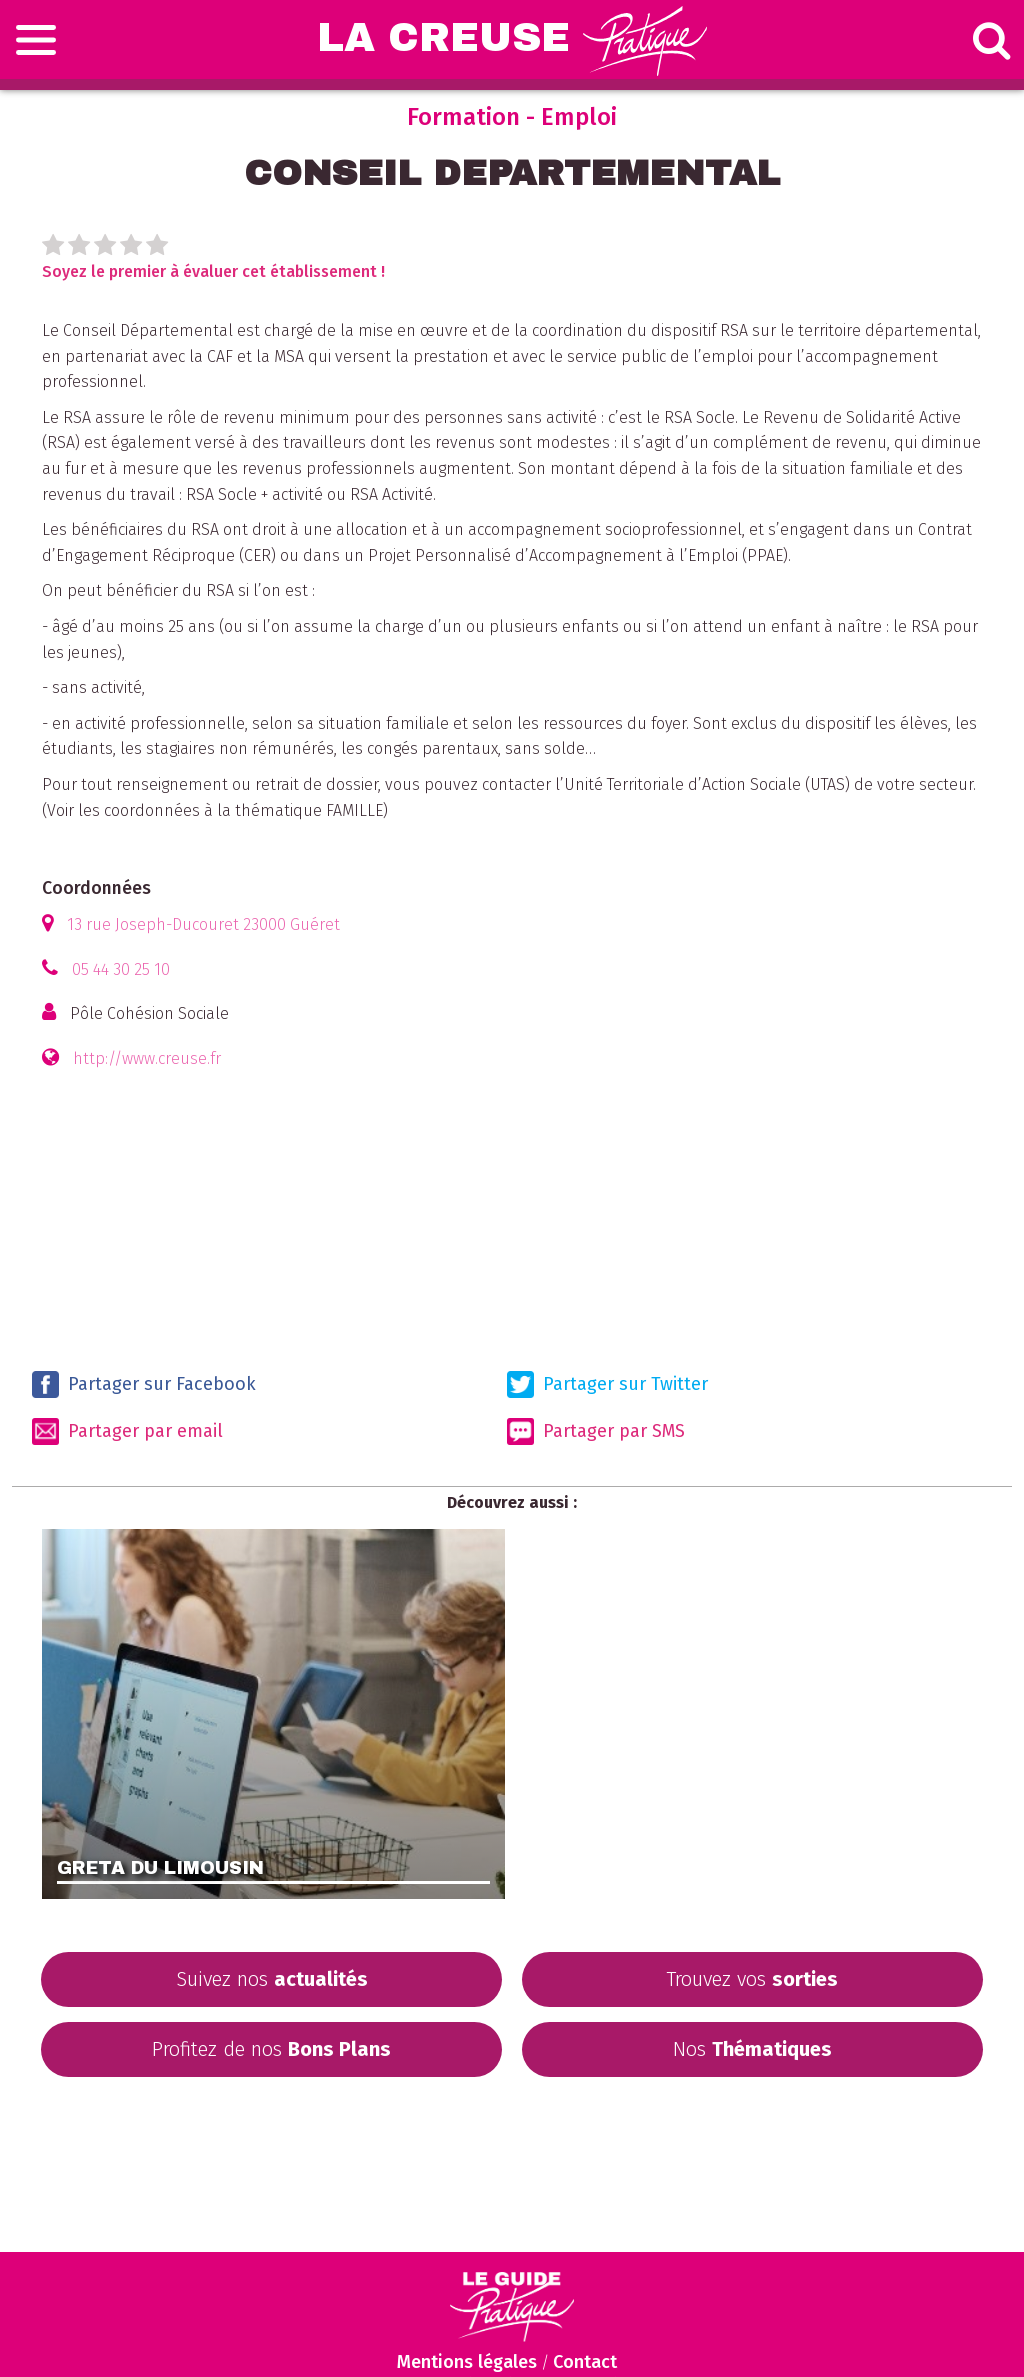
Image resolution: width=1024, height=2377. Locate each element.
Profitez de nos (271, 2049)
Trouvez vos (752, 1979)
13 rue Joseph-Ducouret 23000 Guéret (203, 924)
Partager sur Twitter (607, 1384)
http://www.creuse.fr (147, 1058)
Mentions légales (467, 2362)
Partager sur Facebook (144, 1384)
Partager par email (127, 1431)
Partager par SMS (596, 1431)
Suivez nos (272, 1979)
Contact (585, 2362)
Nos (752, 2049)
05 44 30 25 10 (121, 969)
